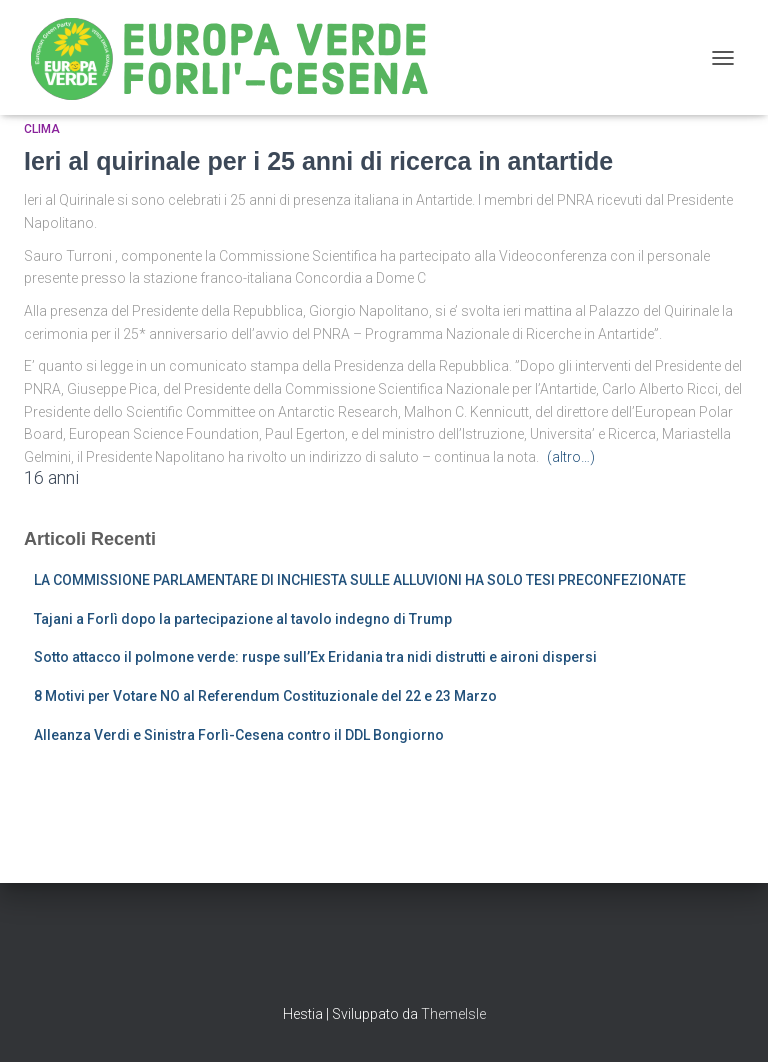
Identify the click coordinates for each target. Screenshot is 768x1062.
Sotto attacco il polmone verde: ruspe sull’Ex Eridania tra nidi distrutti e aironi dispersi (315, 657)
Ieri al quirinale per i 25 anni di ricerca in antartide (318, 161)
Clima (42, 129)
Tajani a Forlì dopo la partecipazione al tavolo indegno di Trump (243, 619)
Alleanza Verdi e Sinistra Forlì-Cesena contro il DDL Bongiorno (239, 735)
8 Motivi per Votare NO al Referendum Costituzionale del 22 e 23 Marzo (265, 696)
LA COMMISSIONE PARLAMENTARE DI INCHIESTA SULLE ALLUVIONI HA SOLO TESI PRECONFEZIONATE (360, 580)
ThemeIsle (453, 1014)
